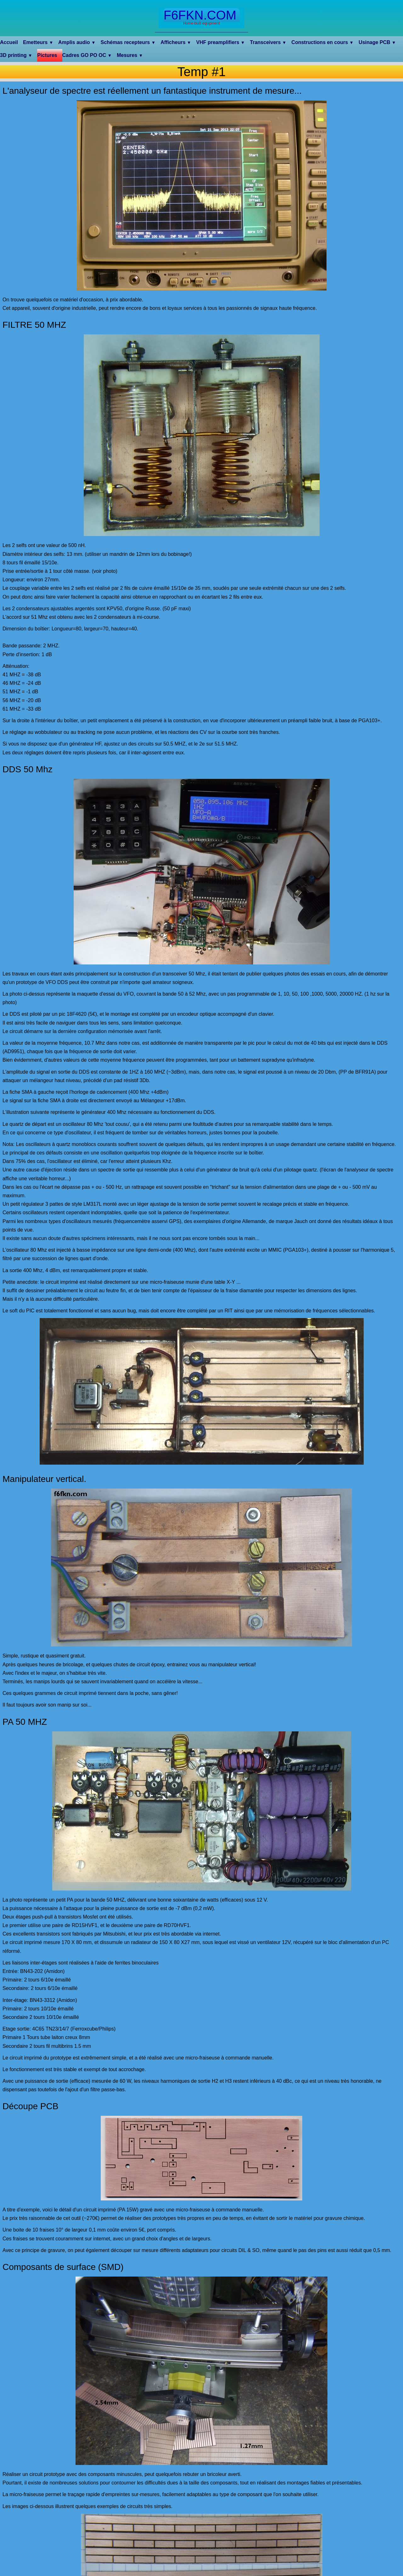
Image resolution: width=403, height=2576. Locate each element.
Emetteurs (38, 42)
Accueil (9, 42)
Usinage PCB (377, 42)
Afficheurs (176, 42)
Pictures (47, 55)
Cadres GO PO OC (87, 55)
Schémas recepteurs (127, 42)
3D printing (16, 55)
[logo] (201, 18)
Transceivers (268, 42)
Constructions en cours (323, 42)
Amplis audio (76, 42)
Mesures (130, 55)
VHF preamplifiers (220, 42)
